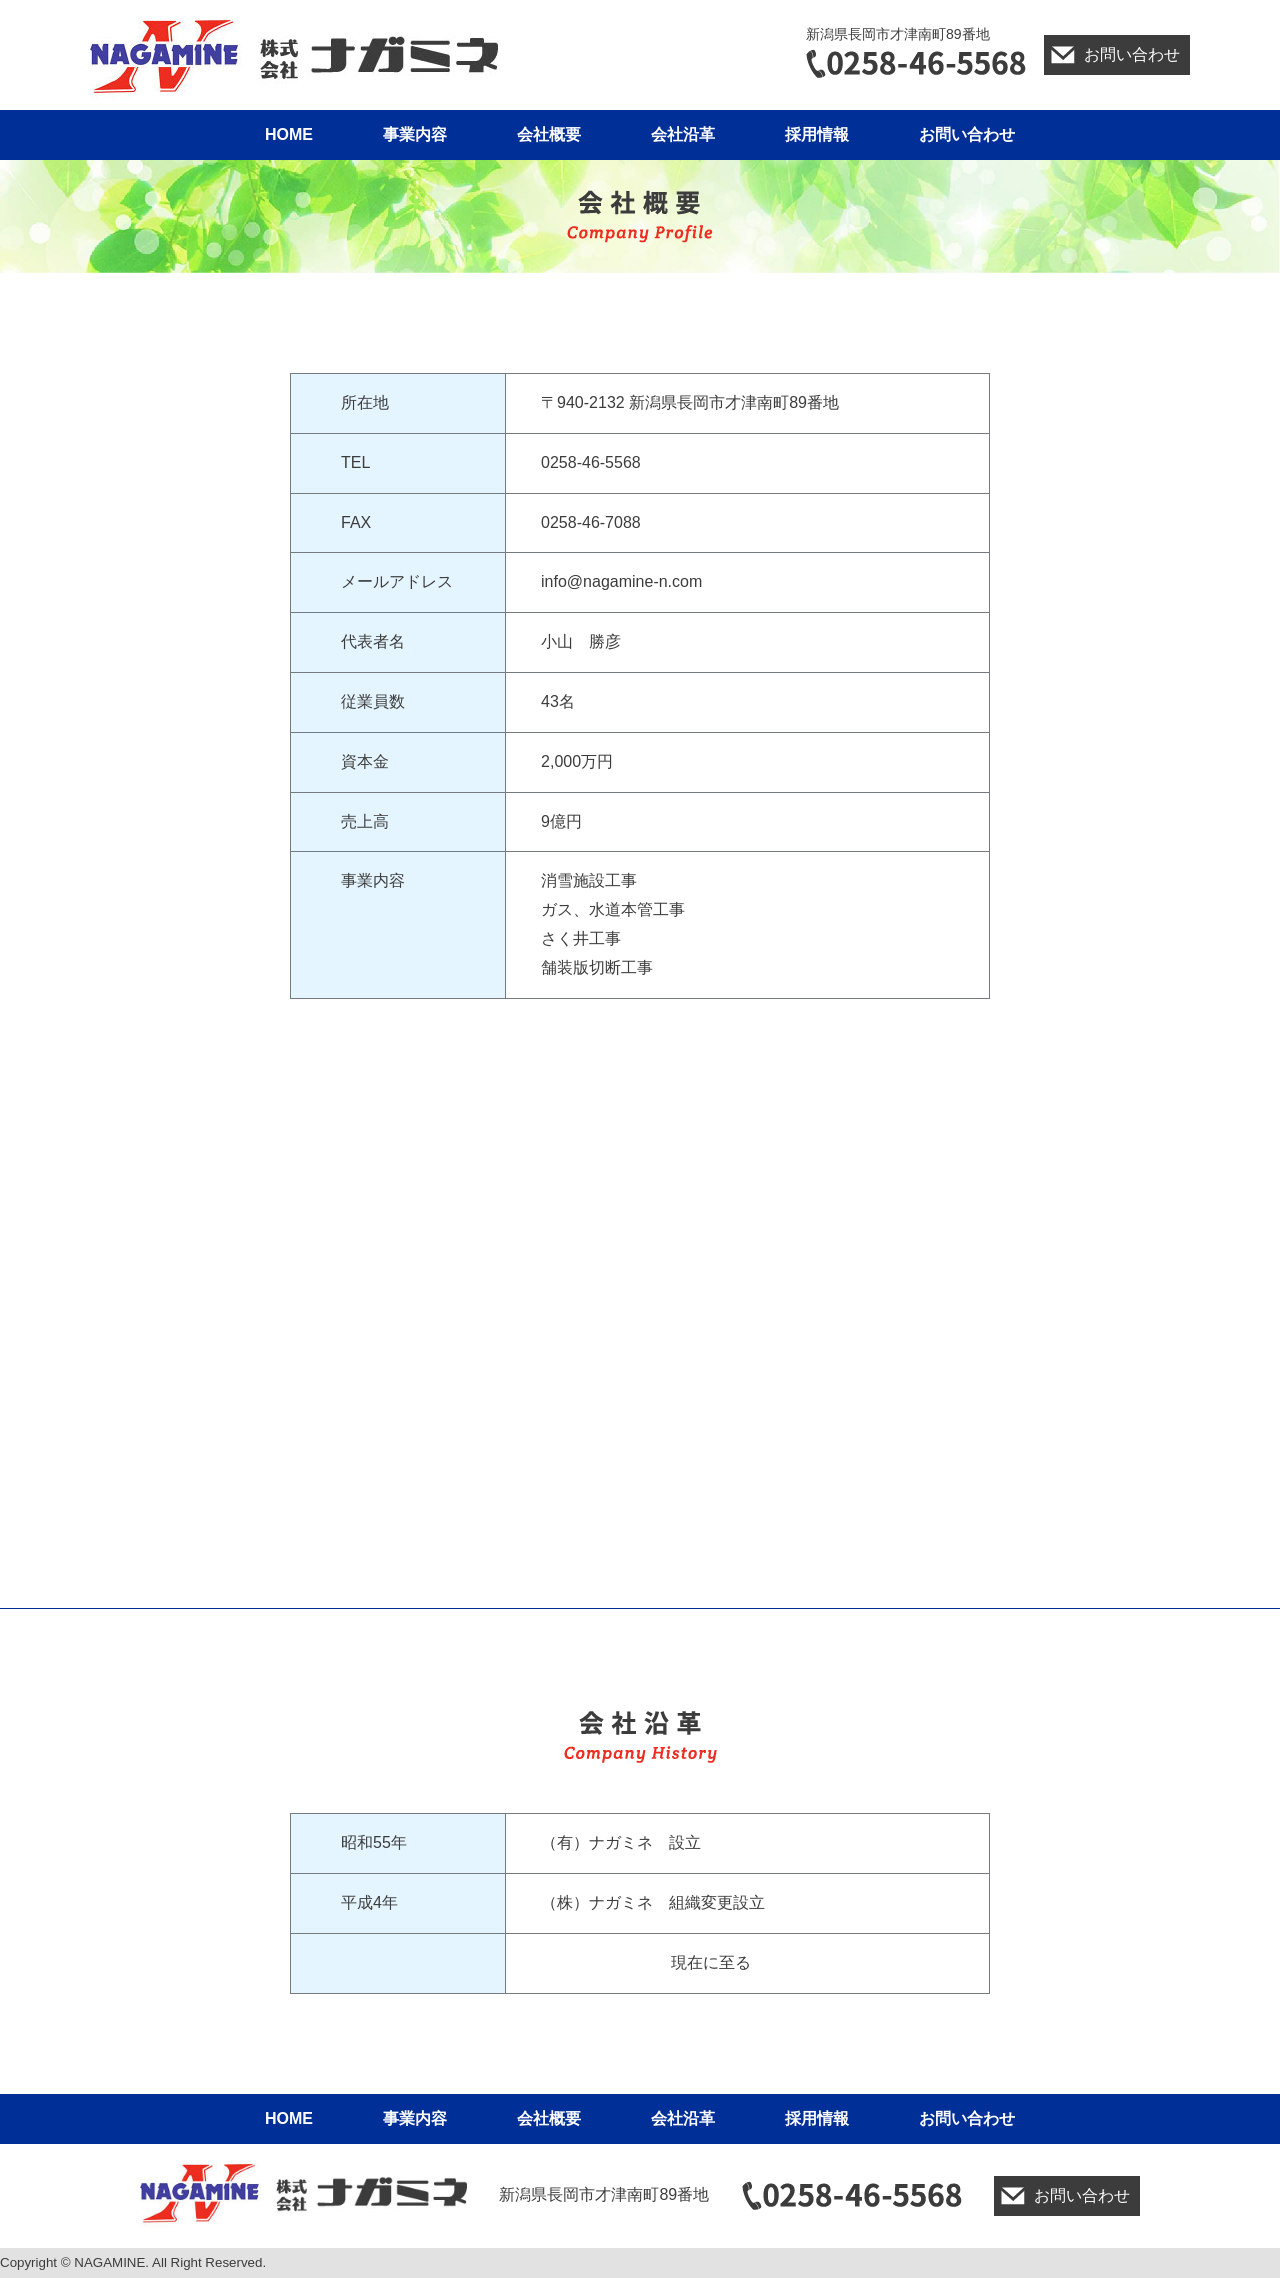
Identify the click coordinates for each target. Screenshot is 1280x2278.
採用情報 (817, 134)
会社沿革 (683, 134)
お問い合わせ (1132, 54)
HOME (289, 134)
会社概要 (549, 134)
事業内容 (415, 134)
